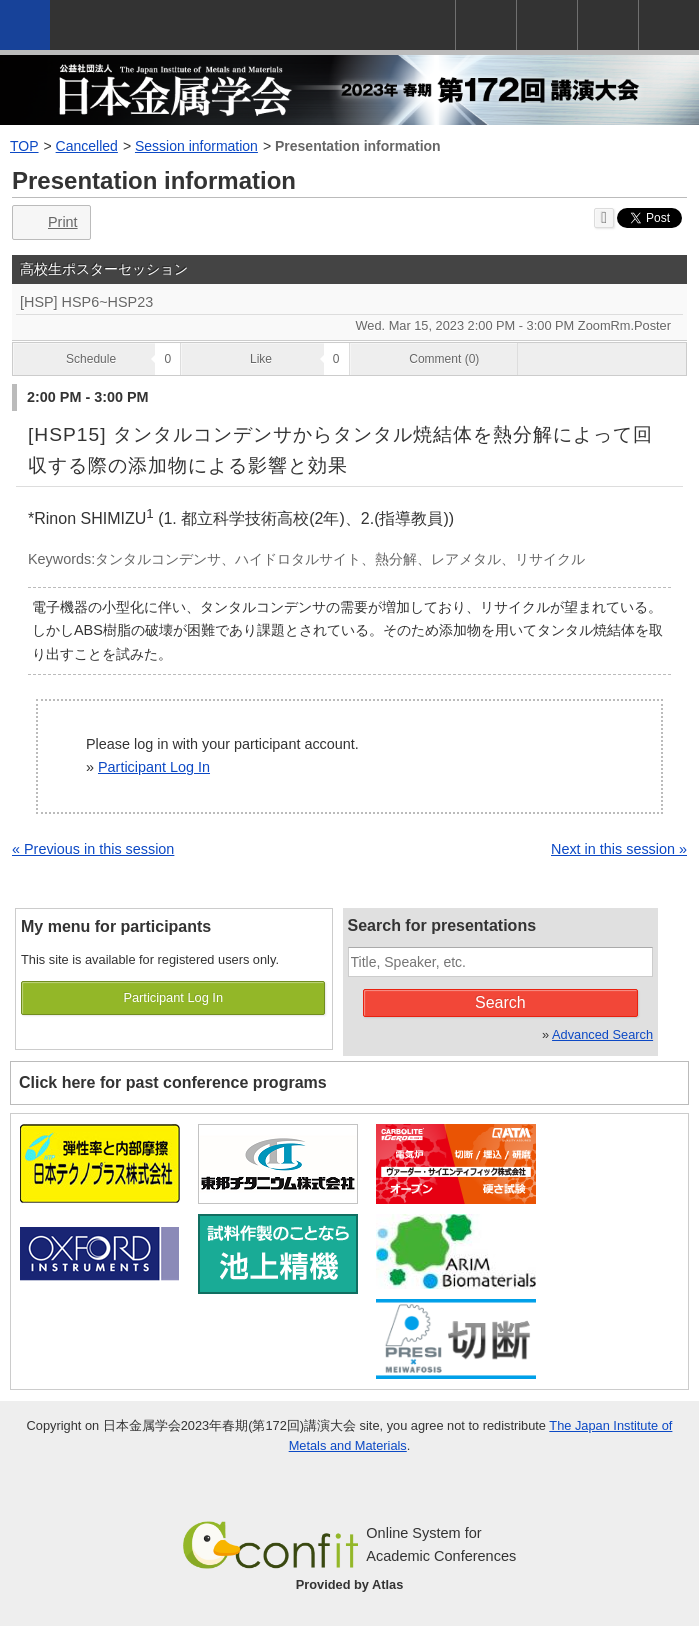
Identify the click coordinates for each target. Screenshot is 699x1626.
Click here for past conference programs (173, 1082)
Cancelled (87, 146)
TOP (24, 146)
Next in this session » (619, 849)
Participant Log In (154, 767)
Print (49, 222)
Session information (196, 146)
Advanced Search (602, 1034)
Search (500, 1002)
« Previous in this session (93, 849)
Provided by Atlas (350, 1584)
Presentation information (358, 146)
